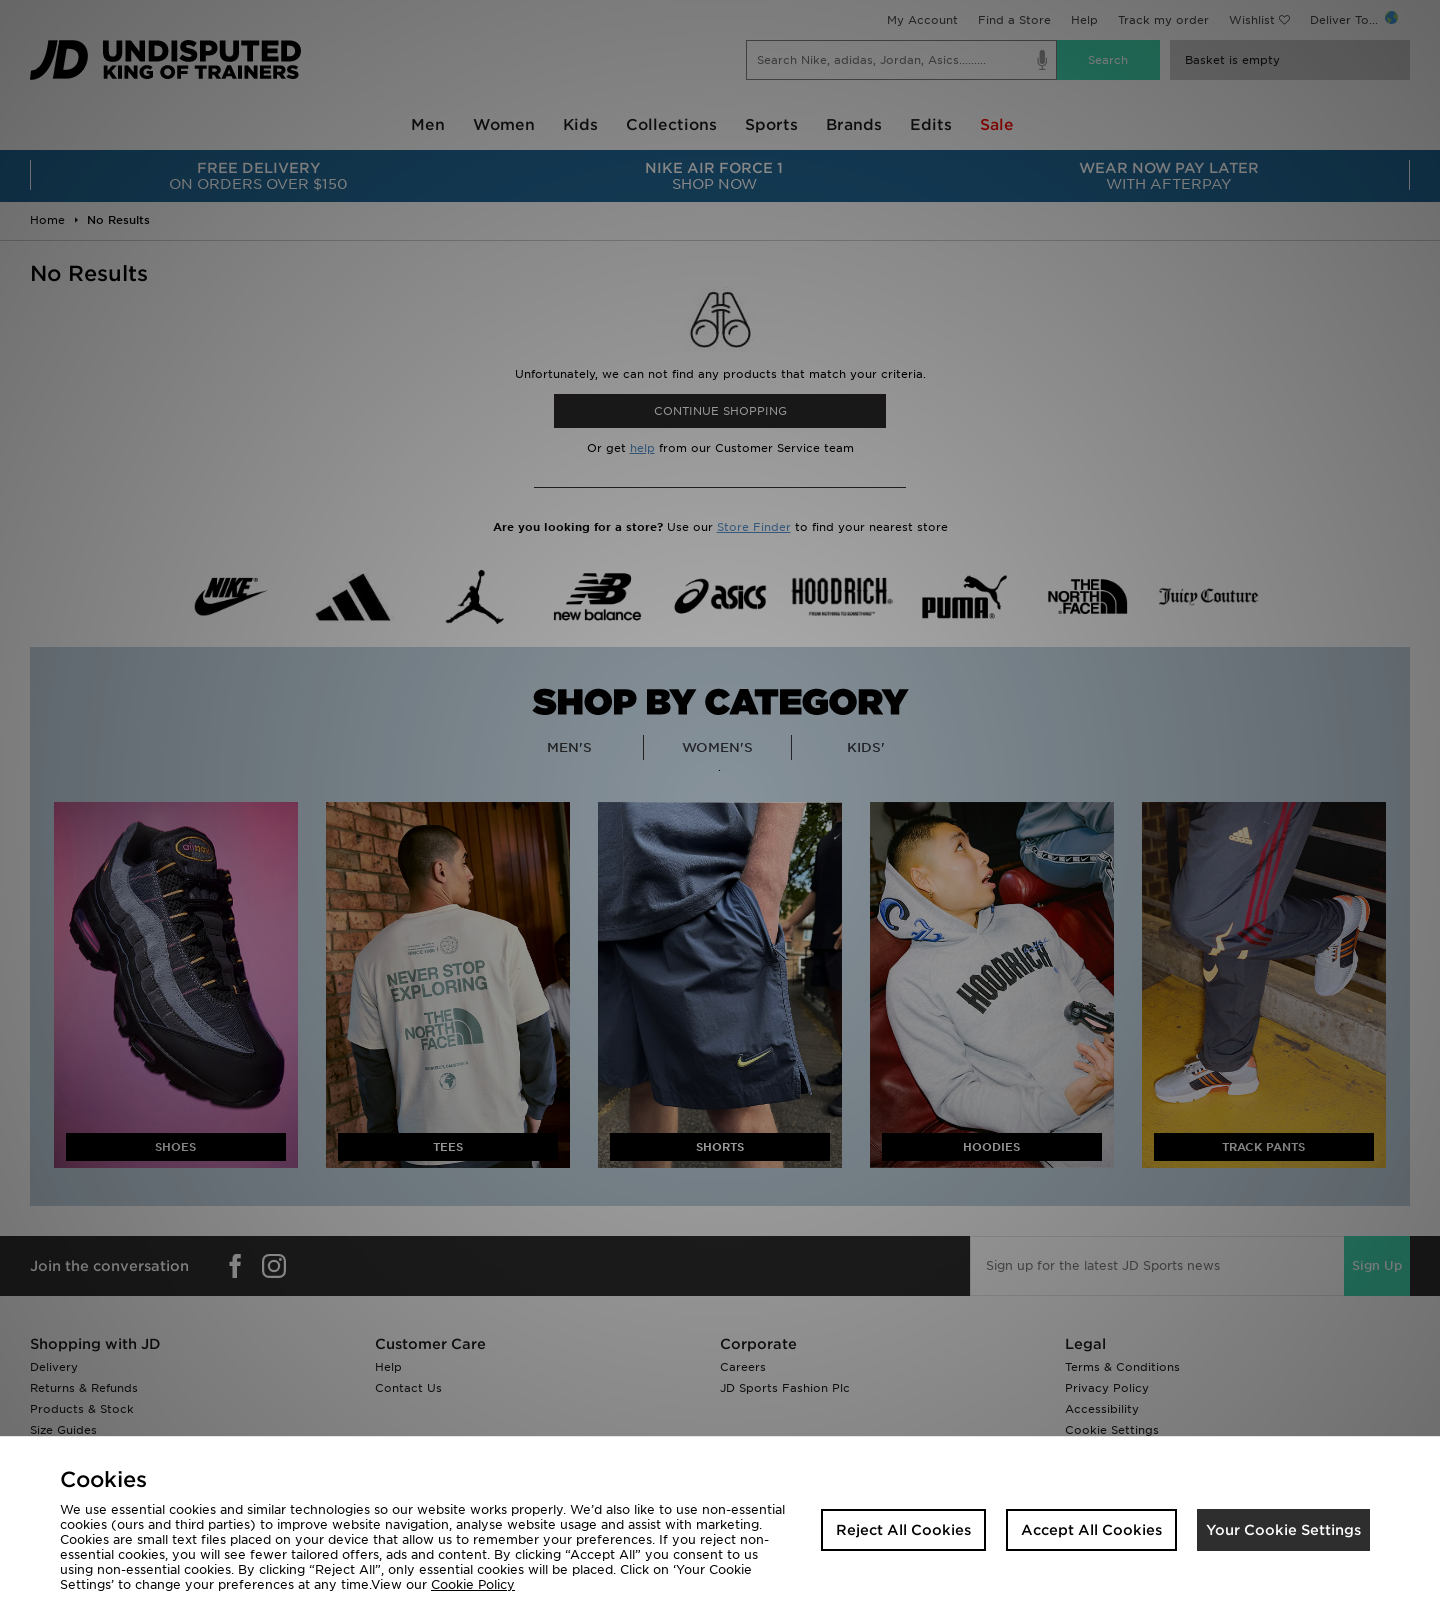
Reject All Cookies (903, 1530)
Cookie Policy (473, 1584)
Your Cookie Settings (1283, 1530)
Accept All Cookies (1091, 1530)
